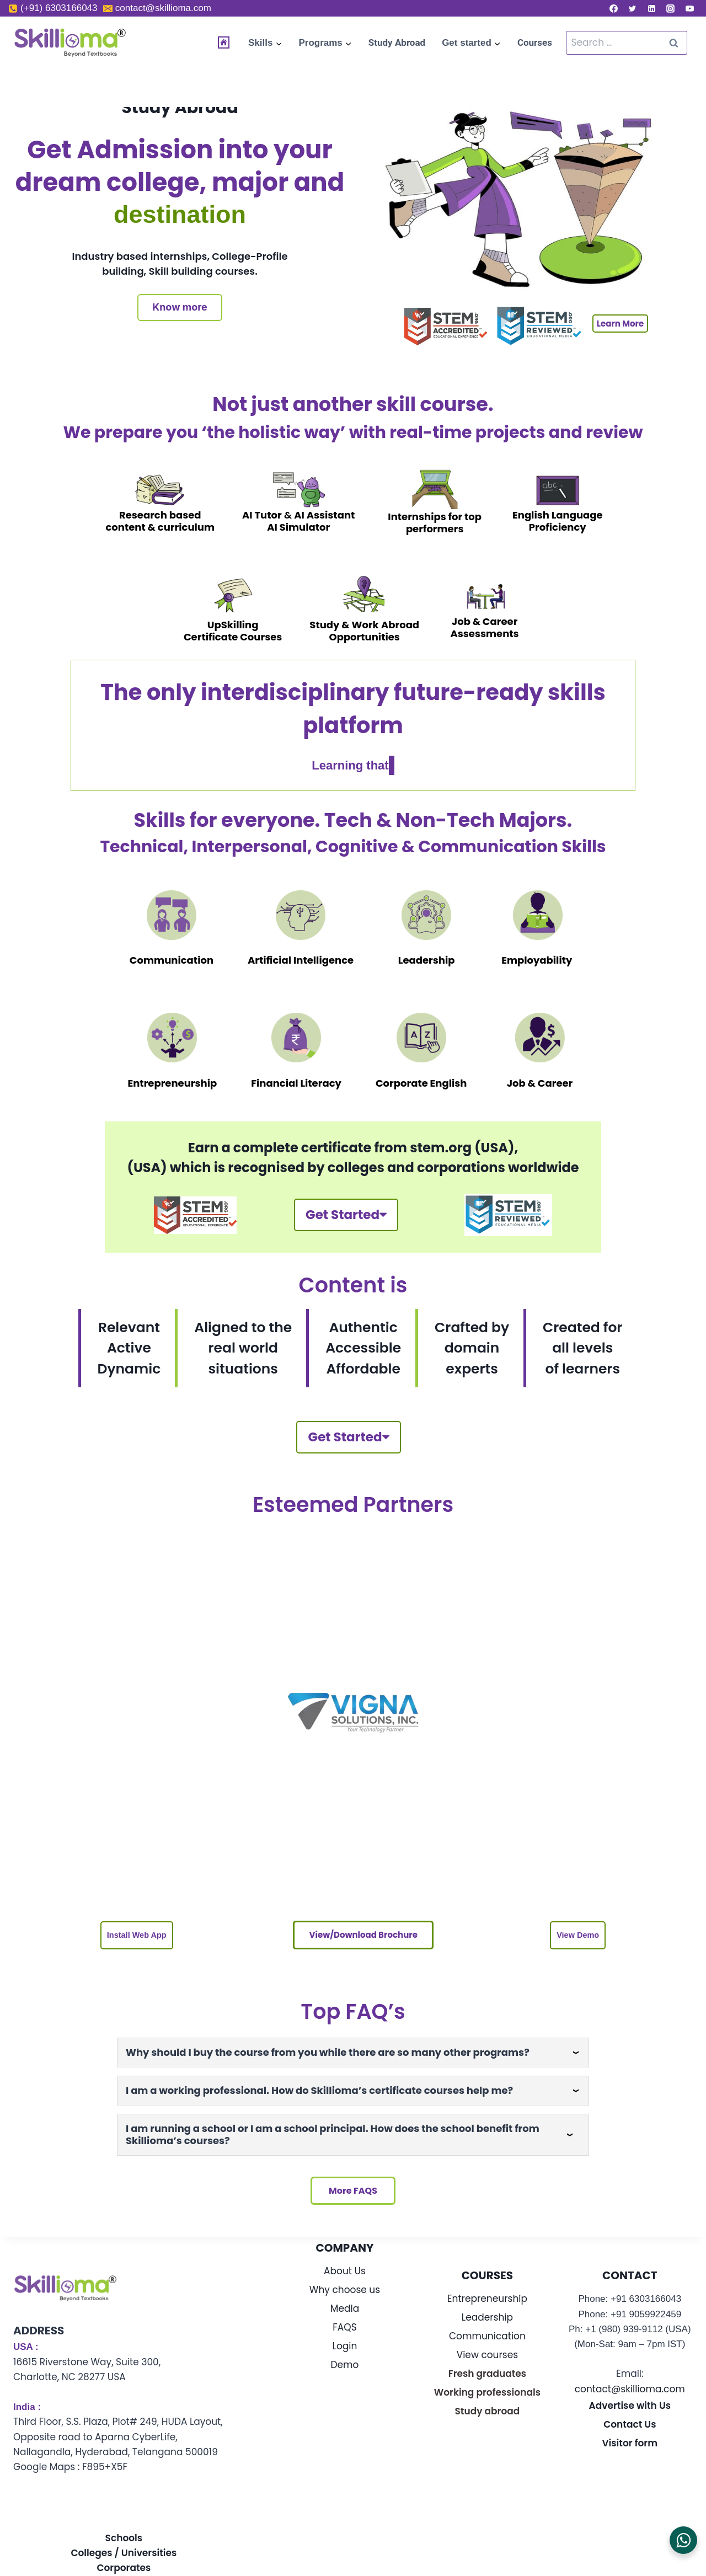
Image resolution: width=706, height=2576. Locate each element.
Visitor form (630, 2459)
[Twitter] (632, 8)
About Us (345, 2287)
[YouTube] (689, 8)
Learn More (620, 323)
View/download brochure (362, 1947)
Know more (179, 307)
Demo (345, 2380)
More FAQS (353, 2206)
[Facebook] (613, 8)
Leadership (487, 2333)
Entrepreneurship (487, 2314)
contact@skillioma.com (630, 2405)
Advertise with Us (630, 2422)
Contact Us (629, 2440)
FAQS (344, 2343)
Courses (534, 42)
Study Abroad (396, 42)
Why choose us (344, 2305)
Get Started (345, 1219)
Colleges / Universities (123, 2568)
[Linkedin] (651, 8)
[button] (135, 1947)
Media (344, 2324)
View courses (487, 2370)
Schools (124, 2554)
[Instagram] (670, 8)
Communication (487, 2352)
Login (345, 2362)
